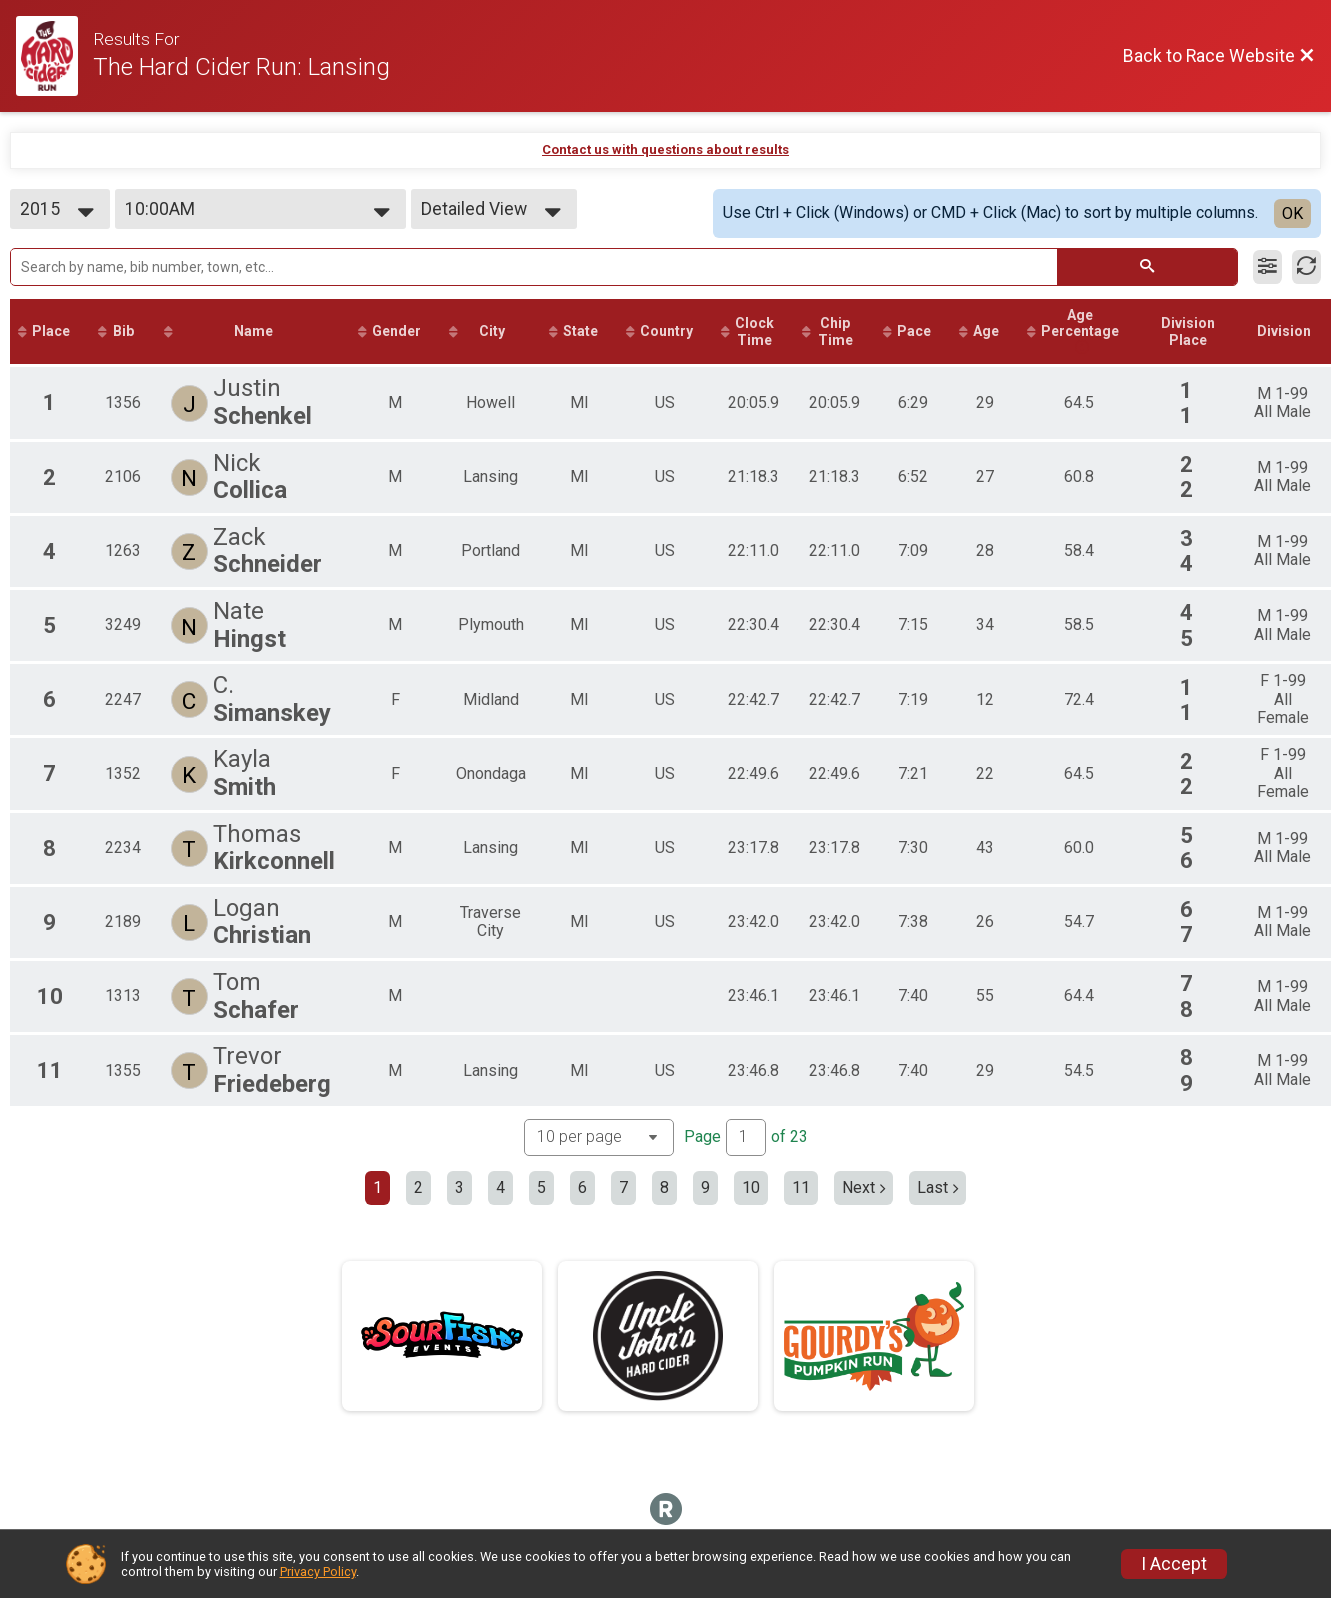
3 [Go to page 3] (459, 1187)
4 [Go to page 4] (500, 1187)
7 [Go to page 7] (623, 1187)
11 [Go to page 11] (801, 1187)
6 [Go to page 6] (582, 1187)
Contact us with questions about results (665, 149)
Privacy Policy (318, 1571)
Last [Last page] (937, 1187)
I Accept (1174, 1564)
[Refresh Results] (1306, 267)
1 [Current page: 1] (377, 1187)
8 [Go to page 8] (664, 1187)
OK (1292, 213)
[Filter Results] (1267, 267)
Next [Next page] (863, 1187)
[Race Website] (54, 56)
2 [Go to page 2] (418, 1187)
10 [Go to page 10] (751, 1187)
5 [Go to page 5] (541, 1187)
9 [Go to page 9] (705, 1187)
